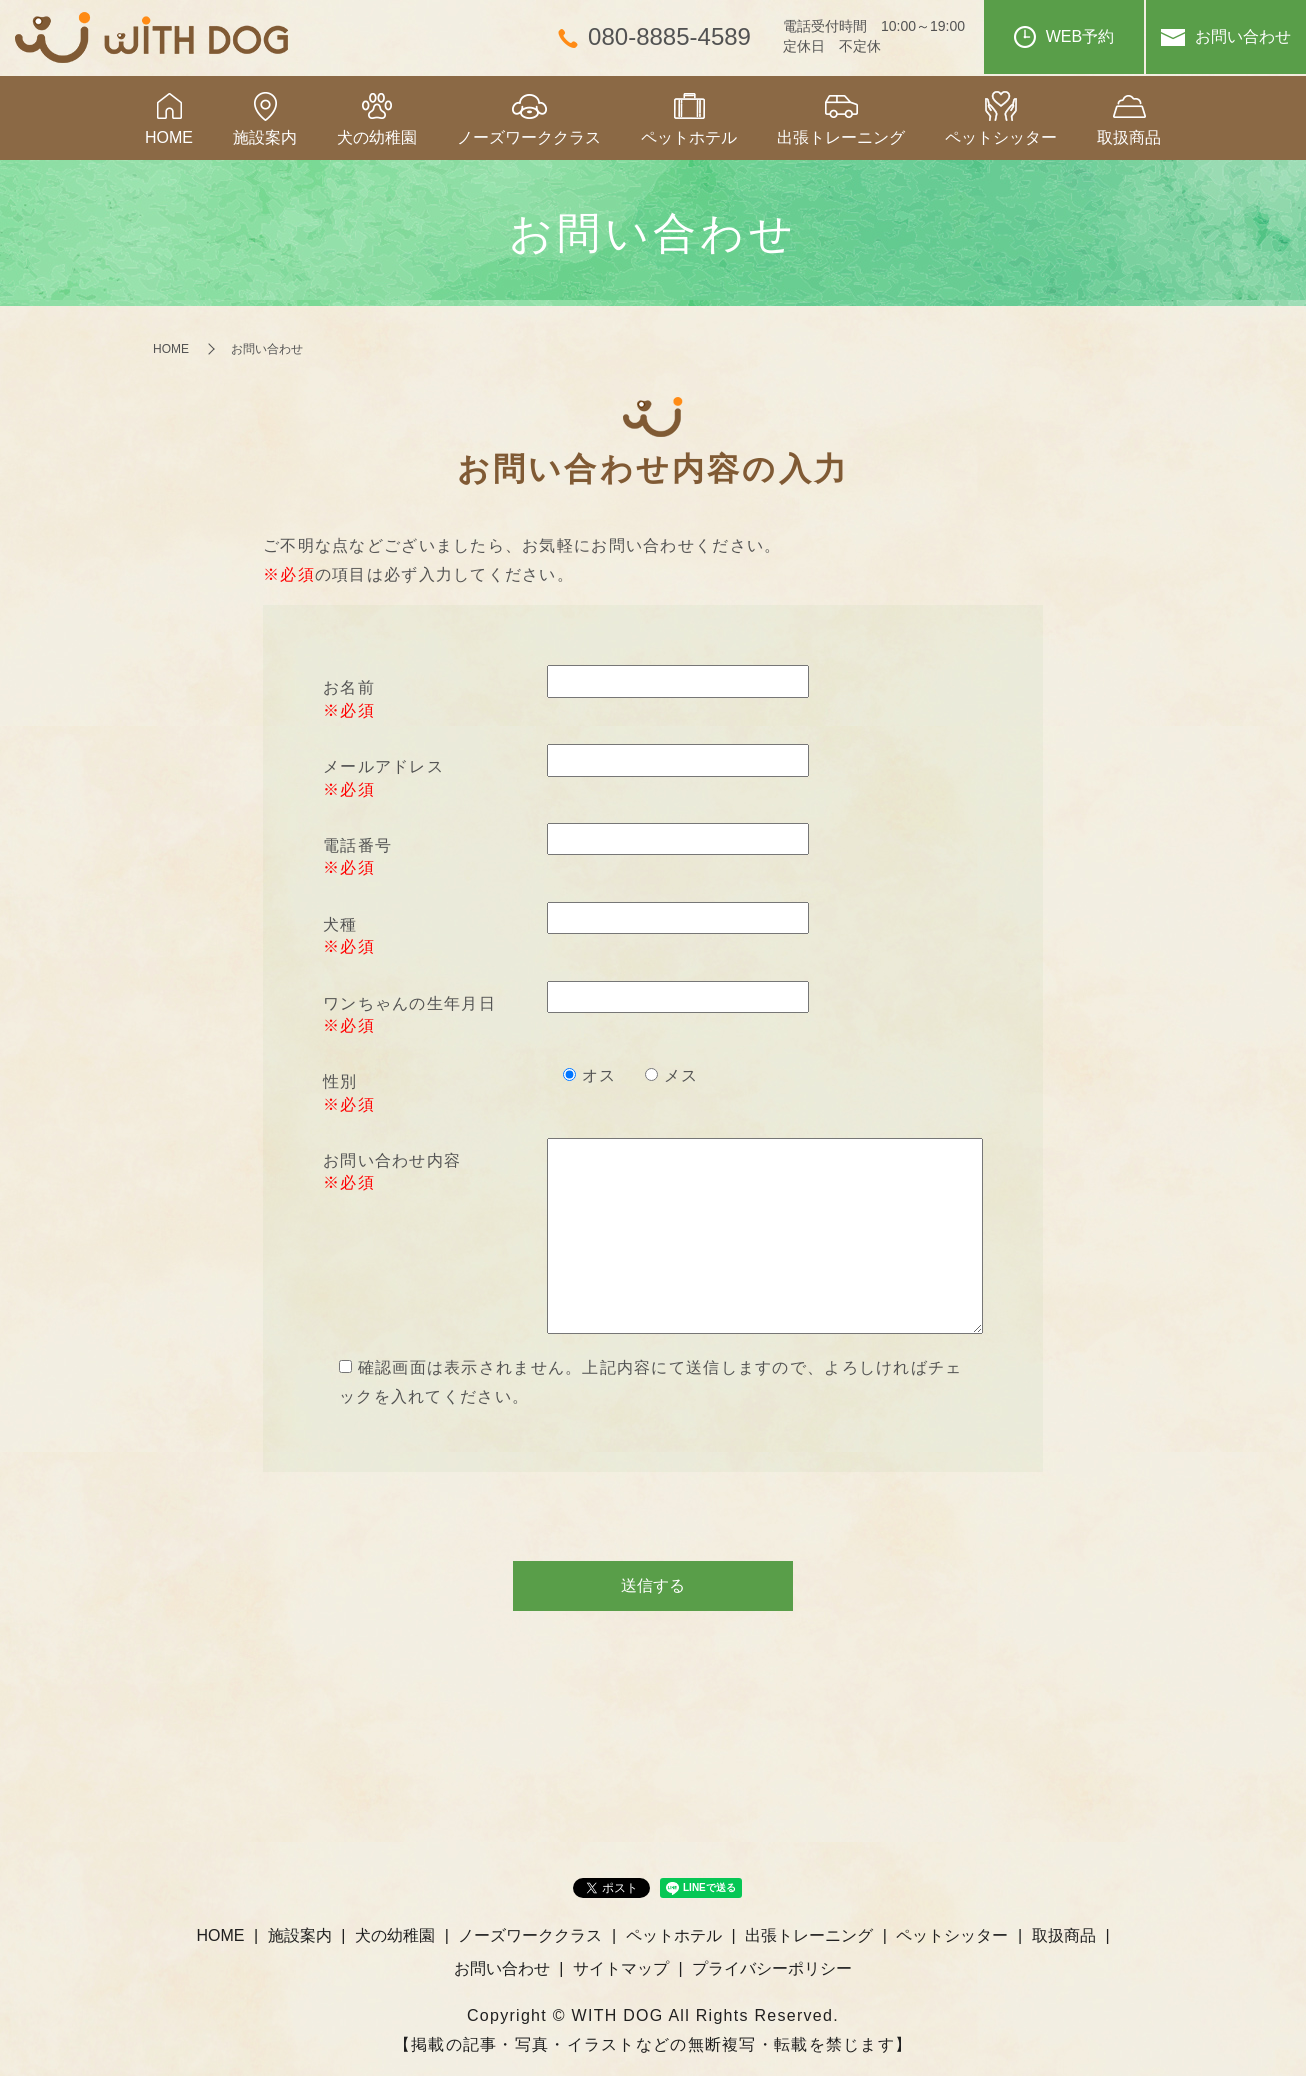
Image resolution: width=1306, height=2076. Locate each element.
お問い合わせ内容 (392, 1160)
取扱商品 (1129, 137)
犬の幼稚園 (377, 137)
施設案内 (265, 137)
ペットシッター (1001, 137)
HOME (169, 137)
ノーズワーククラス (529, 137)
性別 (340, 1081)
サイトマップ (621, 1968)
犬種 (340, 924)
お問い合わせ (1226, 37)
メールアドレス (383, 766)
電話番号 (357, 845)
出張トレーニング (841, 137)
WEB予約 (1064, 37)
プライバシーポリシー (772, 1968)
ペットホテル (689, 137)
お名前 (349, 687)
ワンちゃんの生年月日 (409, 1003)
